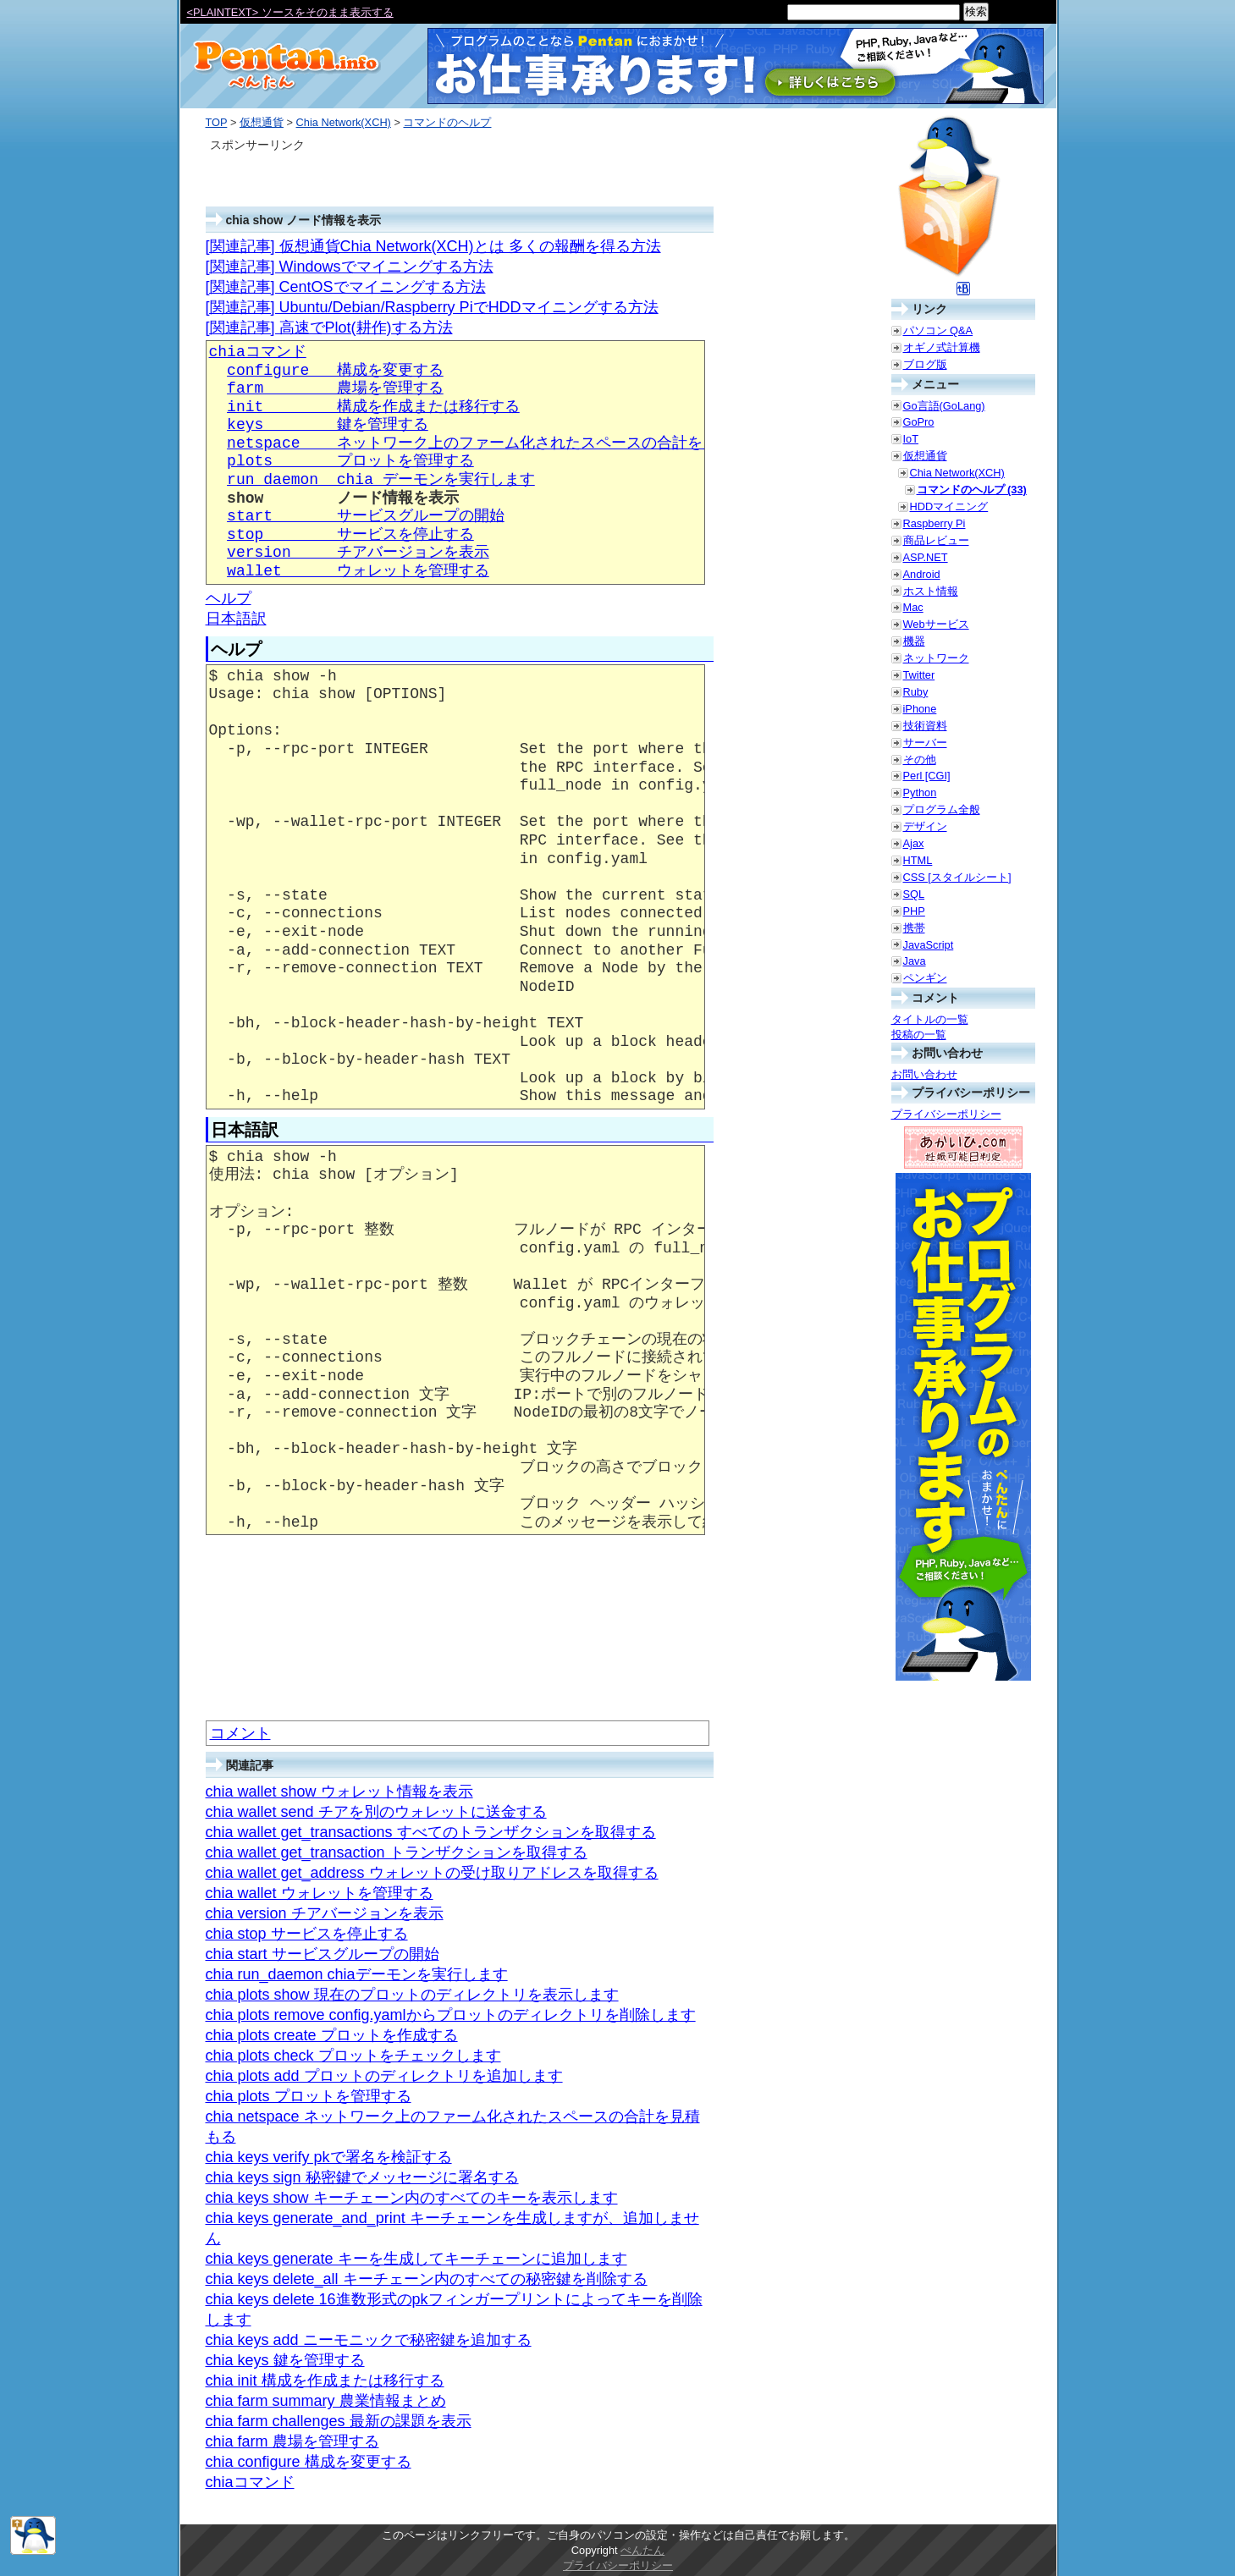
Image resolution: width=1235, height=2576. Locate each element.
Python (920, 792)
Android (921, 574)
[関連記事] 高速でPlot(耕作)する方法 (329, 327)
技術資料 (925, 725)
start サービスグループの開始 (365, 516)
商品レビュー (936, 540)
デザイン (925, 826)
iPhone (920, 708)
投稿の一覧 (918, 1034)
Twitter (919, 675)
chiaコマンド (257, 352)
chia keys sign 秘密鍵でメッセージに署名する (362, 2177)
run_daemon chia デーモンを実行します (381, 480)
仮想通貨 (262, 122)
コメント (240, 1733)
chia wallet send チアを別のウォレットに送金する (376, 1811)
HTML (918, 860)
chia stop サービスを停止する (307, 1933)
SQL (914, 894)
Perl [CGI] (927, 775)
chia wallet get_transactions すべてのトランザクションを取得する (431, 1832)
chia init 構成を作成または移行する (325, 2380)
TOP (217, 122)
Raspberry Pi (934, 523)
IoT (911, 438)
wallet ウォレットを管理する (358, 571)
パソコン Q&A (938, 330)
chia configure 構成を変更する (308, 2461)
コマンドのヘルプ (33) (972, 489)
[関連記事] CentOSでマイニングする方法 (346, 286)
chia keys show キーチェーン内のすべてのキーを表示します (412, 2197)
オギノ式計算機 (941, 347)
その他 (919, 759)
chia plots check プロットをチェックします (353, 2055)
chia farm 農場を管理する (292, 2441)
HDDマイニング (949, 506)
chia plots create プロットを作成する (332, 2035)
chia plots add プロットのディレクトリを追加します (384, 2075)
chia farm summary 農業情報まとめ (326, 2400)
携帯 (914, 928)
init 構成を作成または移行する (373, 407)
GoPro (919, 422)
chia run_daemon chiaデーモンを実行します (357, 1974)
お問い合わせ (924, 1074)
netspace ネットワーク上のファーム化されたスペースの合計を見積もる (495, 443)
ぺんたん (642, 2550)
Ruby (916, 691)
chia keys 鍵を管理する (285, 2360)
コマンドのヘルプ (447, 122)
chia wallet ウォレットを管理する (319, 1893)
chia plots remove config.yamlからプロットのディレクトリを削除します (451, 2014)
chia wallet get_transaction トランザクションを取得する (396, 1852)
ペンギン (925, 978)
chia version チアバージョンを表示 (325, 1913)
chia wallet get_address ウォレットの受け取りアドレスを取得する (432, 1872)
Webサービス (936, 624)
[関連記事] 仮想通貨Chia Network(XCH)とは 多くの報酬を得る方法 (433, 246)
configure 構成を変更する (335, 371)
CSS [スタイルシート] (957, 877)
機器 (914, 641)
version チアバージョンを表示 (358, 552)
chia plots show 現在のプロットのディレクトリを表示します (412, 1994)
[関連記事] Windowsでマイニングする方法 (349, 266)
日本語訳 (236, 618)
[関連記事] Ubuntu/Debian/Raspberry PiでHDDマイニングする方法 (432, 307)
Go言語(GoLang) (944, 405)
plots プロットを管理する (350, 461)
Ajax (913, 843)
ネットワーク (936, 658)
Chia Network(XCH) (343, 122)
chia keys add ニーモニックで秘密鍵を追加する (369, 2339)
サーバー (925, 742)
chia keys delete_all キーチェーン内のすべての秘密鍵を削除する (427, 2279)
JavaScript (928, 944)
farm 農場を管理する (335, 388)
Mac (913, 607)
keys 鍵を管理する (327, 425)
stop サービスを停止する (350, 535)
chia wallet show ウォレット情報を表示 (339, 1791)
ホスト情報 (930, 591)
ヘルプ (228, 598)
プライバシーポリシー (946, 1114)
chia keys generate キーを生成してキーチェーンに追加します (416, 2258)
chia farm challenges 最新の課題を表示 (338, 2421)
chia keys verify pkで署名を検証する (329, 2157)
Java (914, 961)
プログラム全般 (941, 809)
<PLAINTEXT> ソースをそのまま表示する (290, 12)
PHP (914, 911)
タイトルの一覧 (929, 1019)
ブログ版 (925, 364)
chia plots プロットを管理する (308, 2096)
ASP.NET (925, 557)
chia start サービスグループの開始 (322, 1954)
